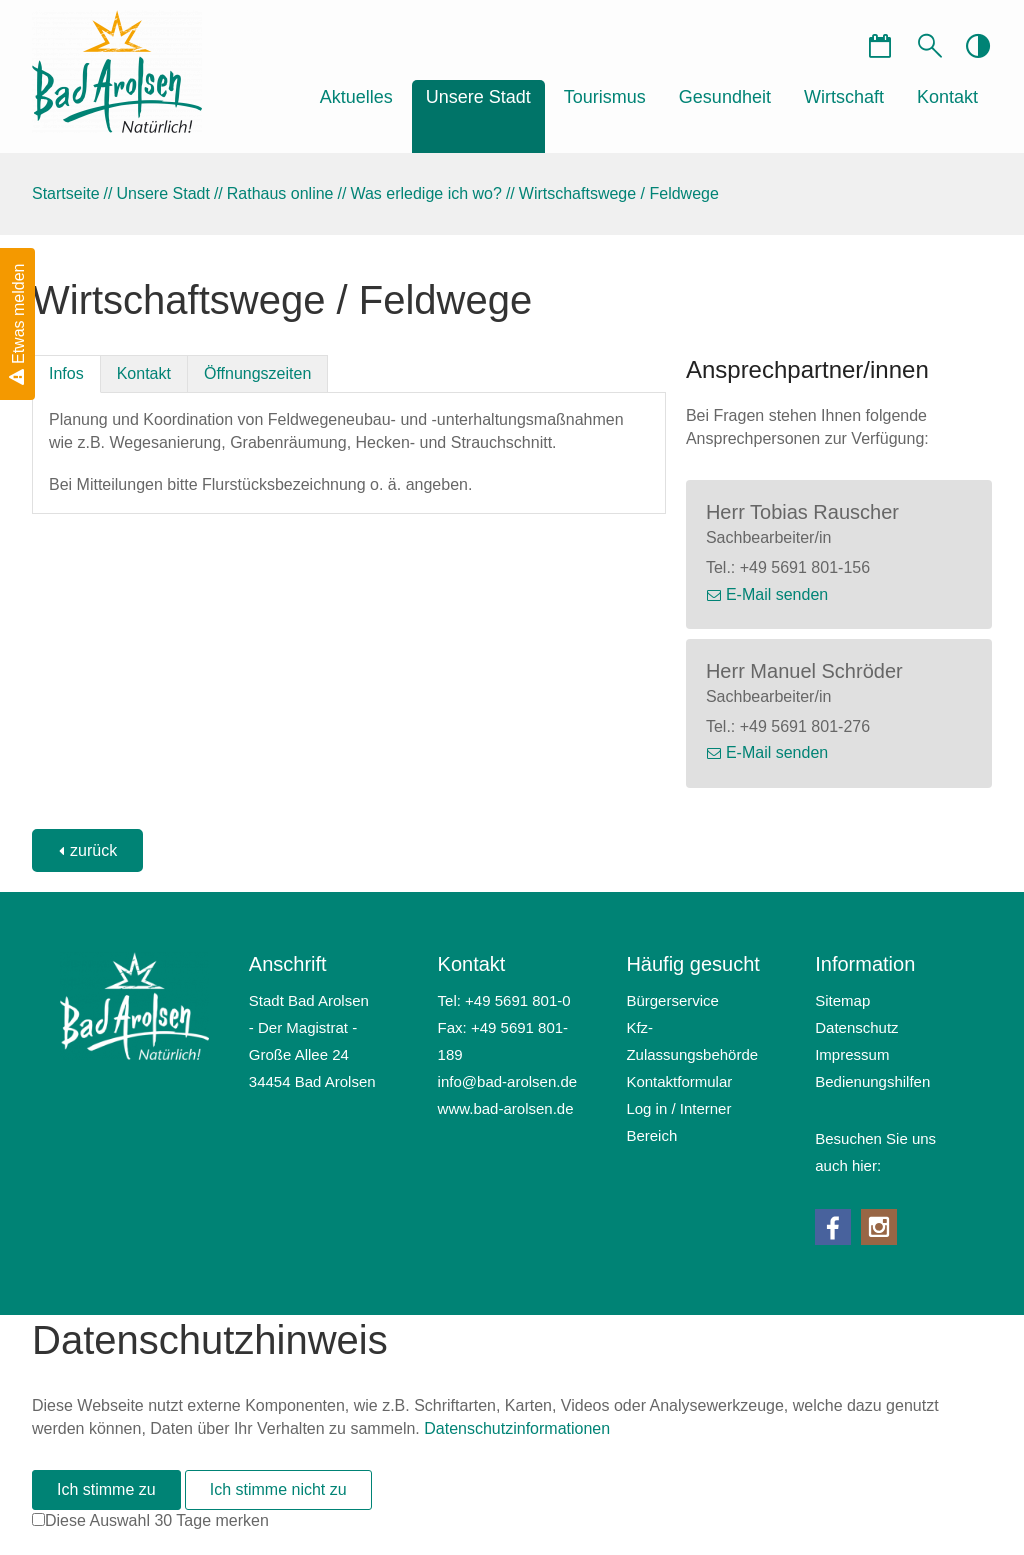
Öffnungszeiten (257, 373)
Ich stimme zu (106, 1489)
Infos (66, 373)
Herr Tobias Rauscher (802, 512)
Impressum (852, 1054)
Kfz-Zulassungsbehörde (692, 1041)
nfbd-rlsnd (508, 1081)
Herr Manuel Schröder (804, 671)
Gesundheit (725, 97)
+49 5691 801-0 (518, 1000)
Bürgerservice (672, 1000)
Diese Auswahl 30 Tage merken (157, 1520)
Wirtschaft (844, 97)
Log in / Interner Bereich (678, 1122)
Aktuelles (356, 97)
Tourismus (605, 97)
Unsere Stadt (478, 97)
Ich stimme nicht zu (278, 1489)
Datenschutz (856, 1027)
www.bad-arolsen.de (506, 1108)
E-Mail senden (777, 594)
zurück (93, 850)
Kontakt (947, 97)
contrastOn (977, 45)
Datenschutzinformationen (517, 1428)
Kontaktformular (679, 1081)
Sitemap (842, 1000)
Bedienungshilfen (872, 1081)
